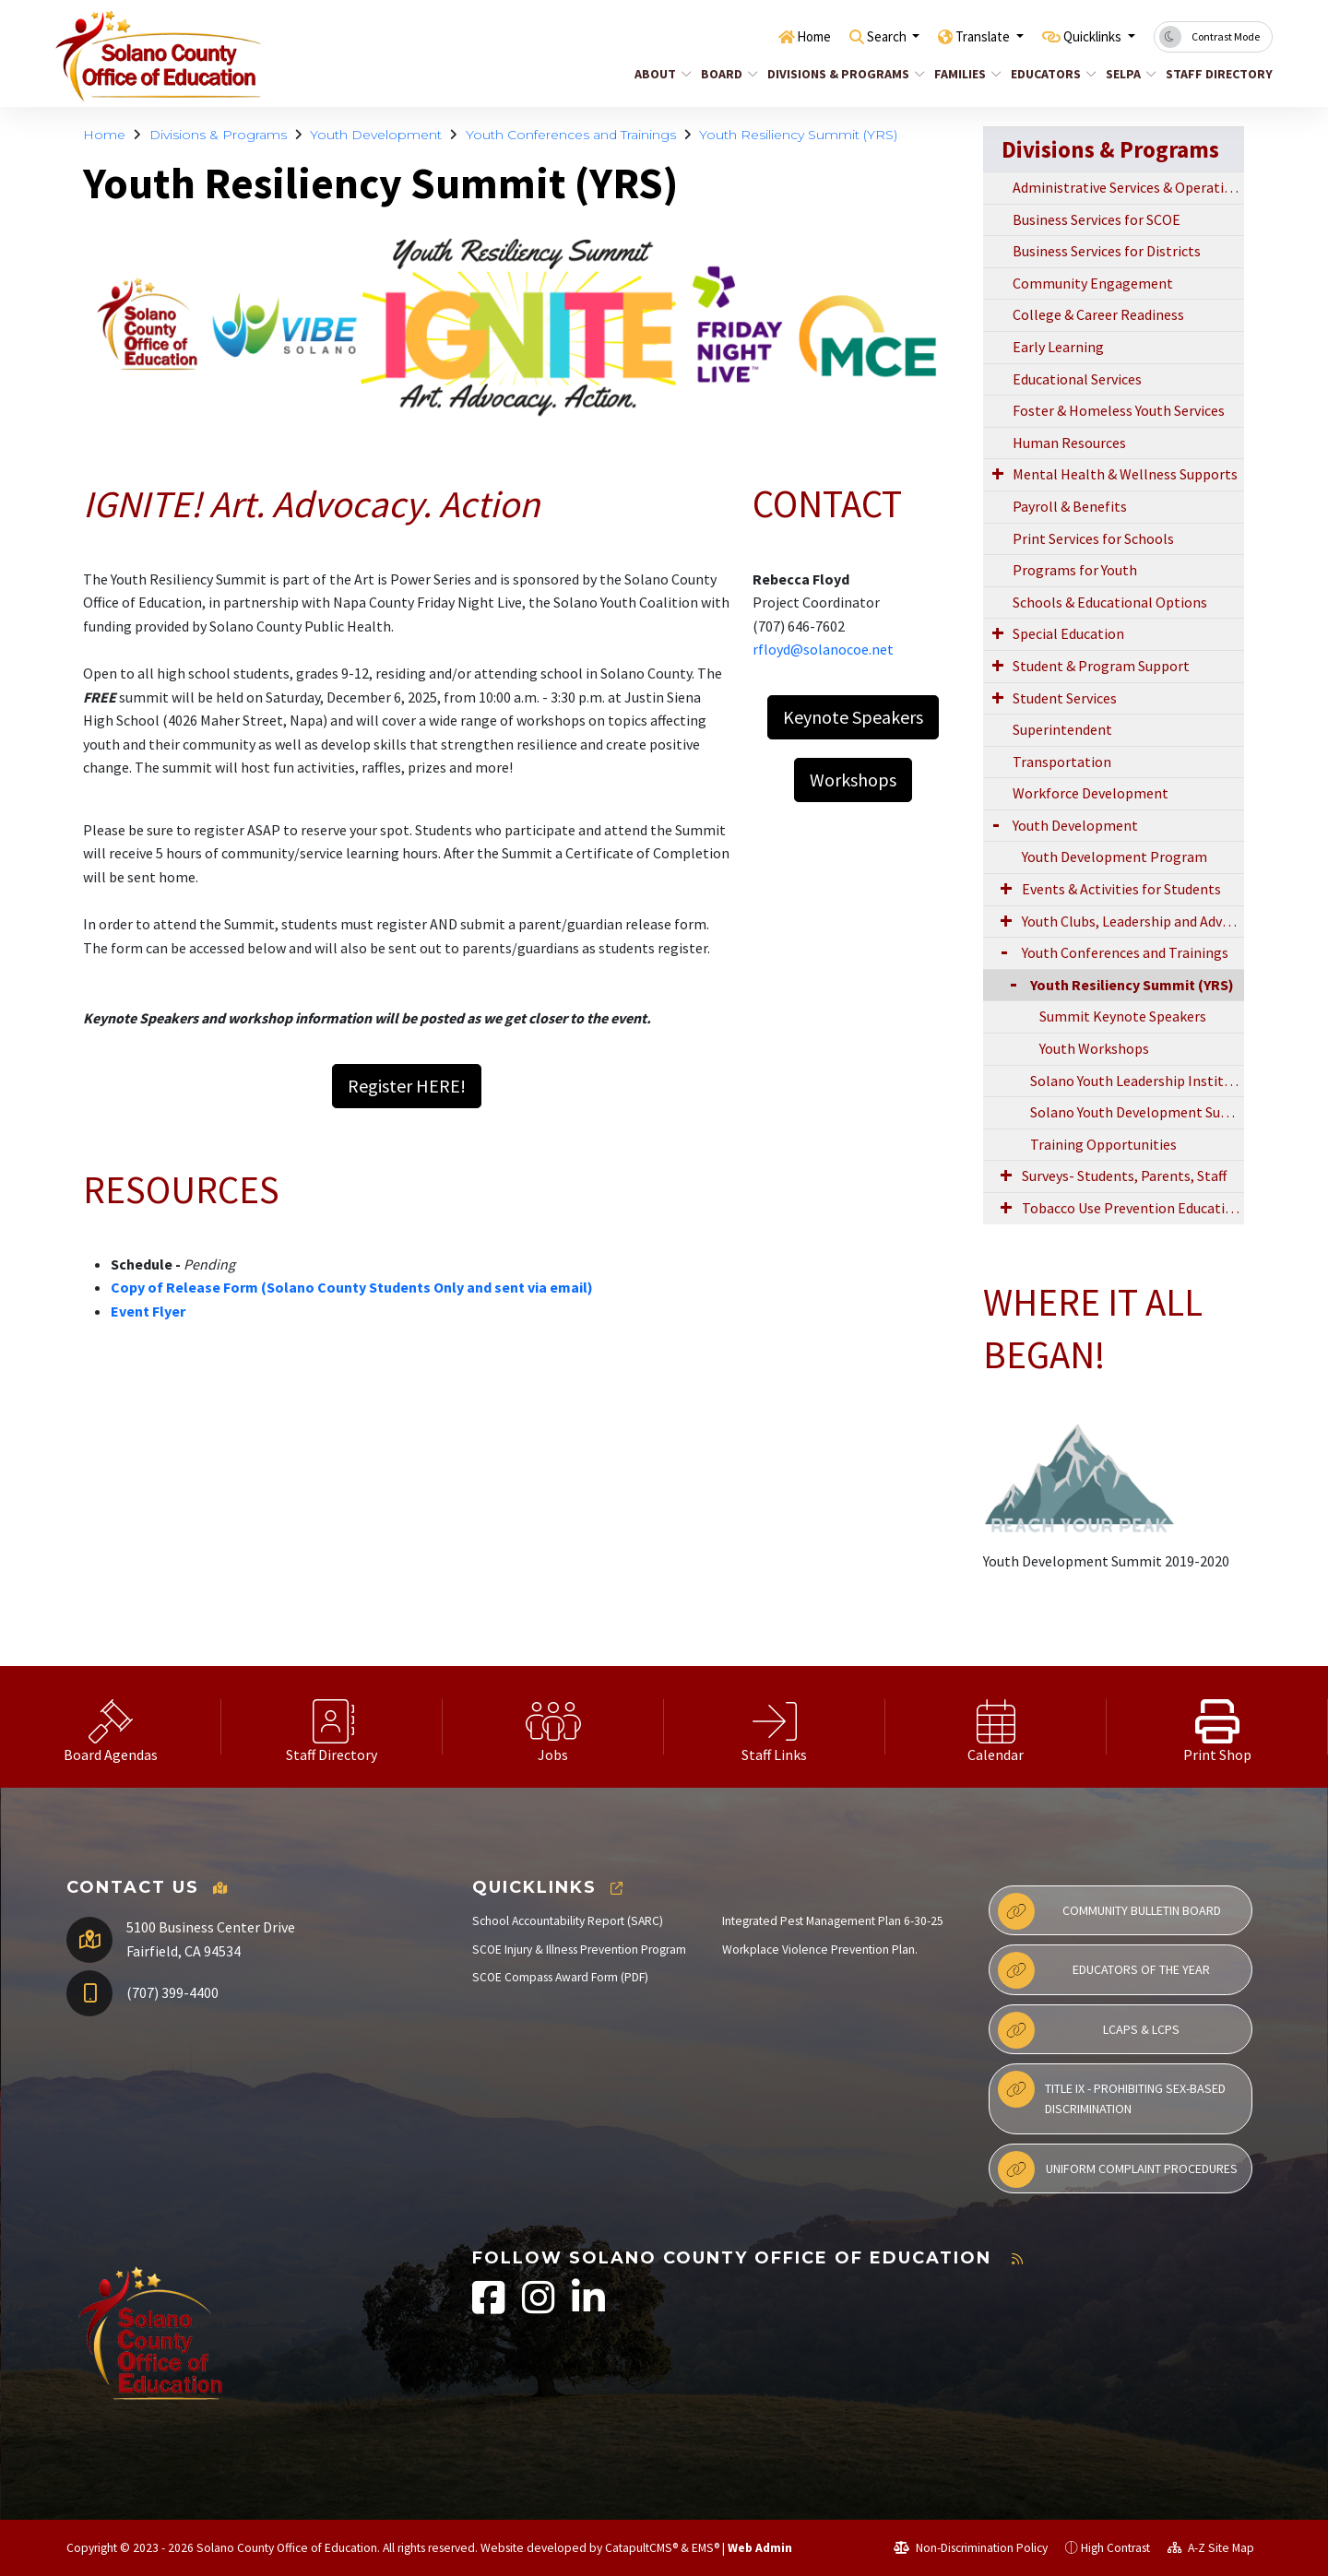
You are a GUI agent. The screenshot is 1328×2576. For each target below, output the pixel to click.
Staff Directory (1213, 73)
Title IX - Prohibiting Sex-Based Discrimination (1112, 2094)
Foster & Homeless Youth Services (1119, 410)
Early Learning (1058, 346)
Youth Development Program (1114, 856)
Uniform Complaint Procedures (1118, 2169)
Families (964, 73)
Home (773, 36)
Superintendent (1062, 729)
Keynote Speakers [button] (853, 716)
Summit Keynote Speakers (1122, 1016)
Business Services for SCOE (1096, 219)
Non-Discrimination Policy (971, 2548)
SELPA (1128, 73)
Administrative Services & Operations (1128, 187)
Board (726, 73)
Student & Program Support (1101, 665)
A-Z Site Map (1211, 2548)
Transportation (1062, 761)
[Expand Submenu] (998, 473)
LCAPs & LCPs (1089, 2030)
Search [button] (855, 36)
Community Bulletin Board (1109, 1911)
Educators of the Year (1104, 1970)
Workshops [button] (853, 779)
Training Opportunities (1103, 1144)
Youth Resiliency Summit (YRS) (798, 134)
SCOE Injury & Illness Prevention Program (579, 1949)
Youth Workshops (1094, 1048)
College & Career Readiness (1098, 314)
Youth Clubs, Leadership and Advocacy (1133, 921)
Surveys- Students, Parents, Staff (1124, 1175)
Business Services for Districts (1107, 251)
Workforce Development (1090, 793)
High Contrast (1115, 2548)
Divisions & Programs (837, 73)
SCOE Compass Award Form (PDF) (560, 1977)
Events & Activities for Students (1121, 889)
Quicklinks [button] (1085, 36)
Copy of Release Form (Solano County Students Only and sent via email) (352, 1287)
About (659, 73)
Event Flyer (148, 1311)
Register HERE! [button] (407, 1085)
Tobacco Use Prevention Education (1131, 1208)
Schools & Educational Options (1110, 602)
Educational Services (1077, 379)
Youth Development (376, 134)
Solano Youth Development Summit (1137, 1112)
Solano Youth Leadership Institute (1137, 1080)
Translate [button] (962, 36)
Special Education (1068, 633)
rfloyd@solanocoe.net (823, 649)
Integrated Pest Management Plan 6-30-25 (832, 1921)
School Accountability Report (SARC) (567, 1921)
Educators (1049, 73)
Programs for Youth (1075, 570)
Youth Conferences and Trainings (571, 134)
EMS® (705, 2548)
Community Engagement (1093, 283)
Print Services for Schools (1093, 538)
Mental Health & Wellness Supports (1125, 474)
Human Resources (1069, 442)
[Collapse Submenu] (1005, 983)
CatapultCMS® (641, 2548)
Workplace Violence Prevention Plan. (820, 1949)
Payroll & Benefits (1070, 506)
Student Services (1065, 698)
